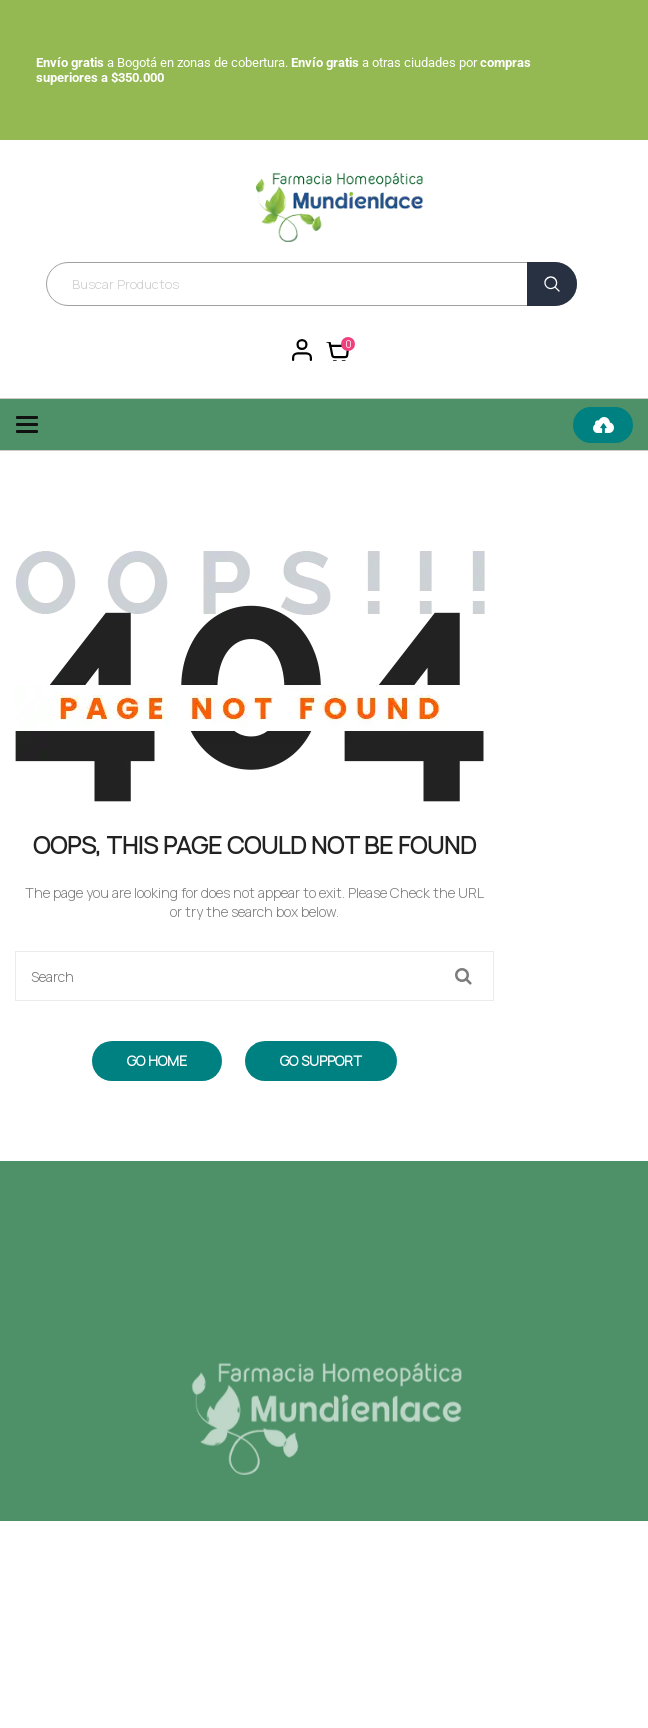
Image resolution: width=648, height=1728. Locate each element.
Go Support (321, 1060)
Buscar (552, 284)
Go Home (157, 1060)
